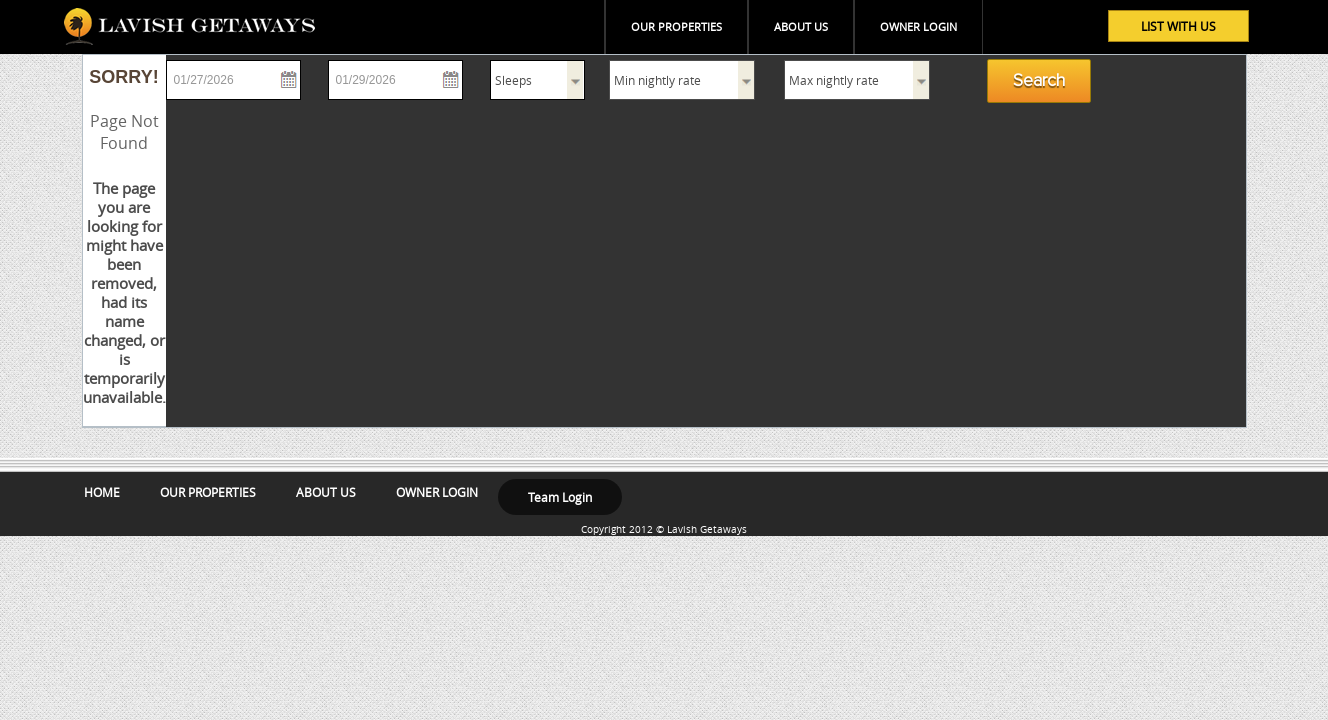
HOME (102, 492)
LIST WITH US (1178, 26)
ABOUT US (801, 26)
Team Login (560, 497)
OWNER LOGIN (918, 26)
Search (1039, 81)
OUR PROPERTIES (676, 26)
